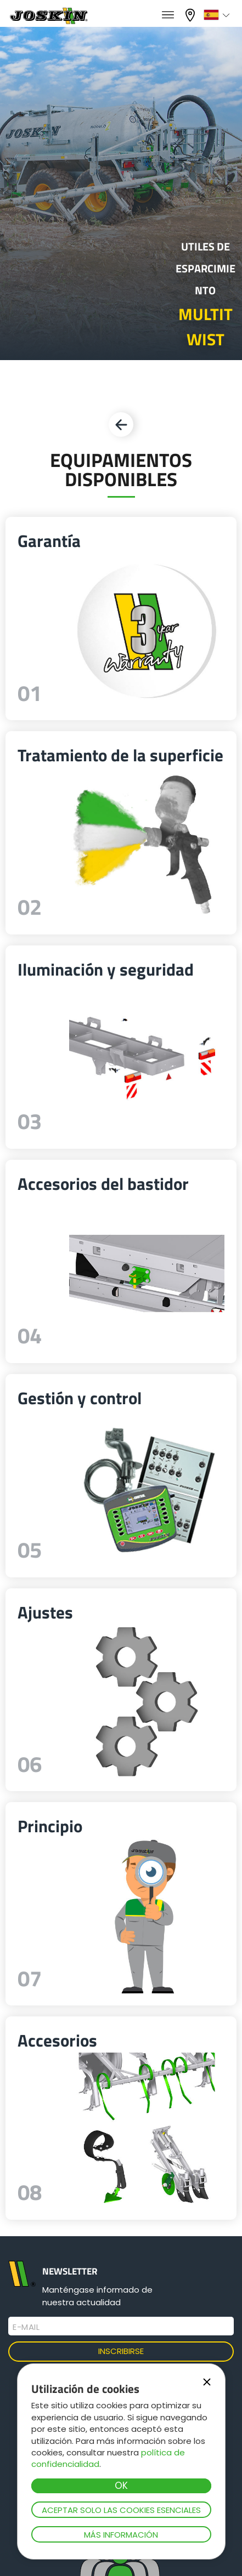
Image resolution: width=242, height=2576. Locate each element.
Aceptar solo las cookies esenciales (121, 2510)
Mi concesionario (191, 15)
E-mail (26, 2327)
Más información (121, 2534)
